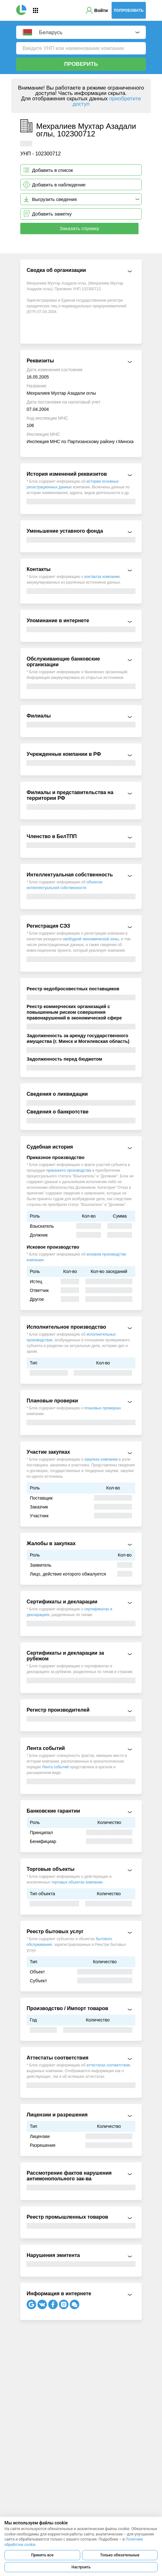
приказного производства (69, 1170)
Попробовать (129, 10)
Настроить (80, 2567)
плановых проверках (102, 1408)
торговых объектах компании (76, 1882)
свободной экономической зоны (91, 939)
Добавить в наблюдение (59, 184)
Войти (101, 10)
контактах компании (102, 576)
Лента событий (55, 1767)
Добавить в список (52, 170)
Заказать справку (79, 228)
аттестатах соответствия (108, 2065)
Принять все (42, 2555)
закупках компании (101, 1459)
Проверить (81, 64)
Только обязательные (119, 2555)
